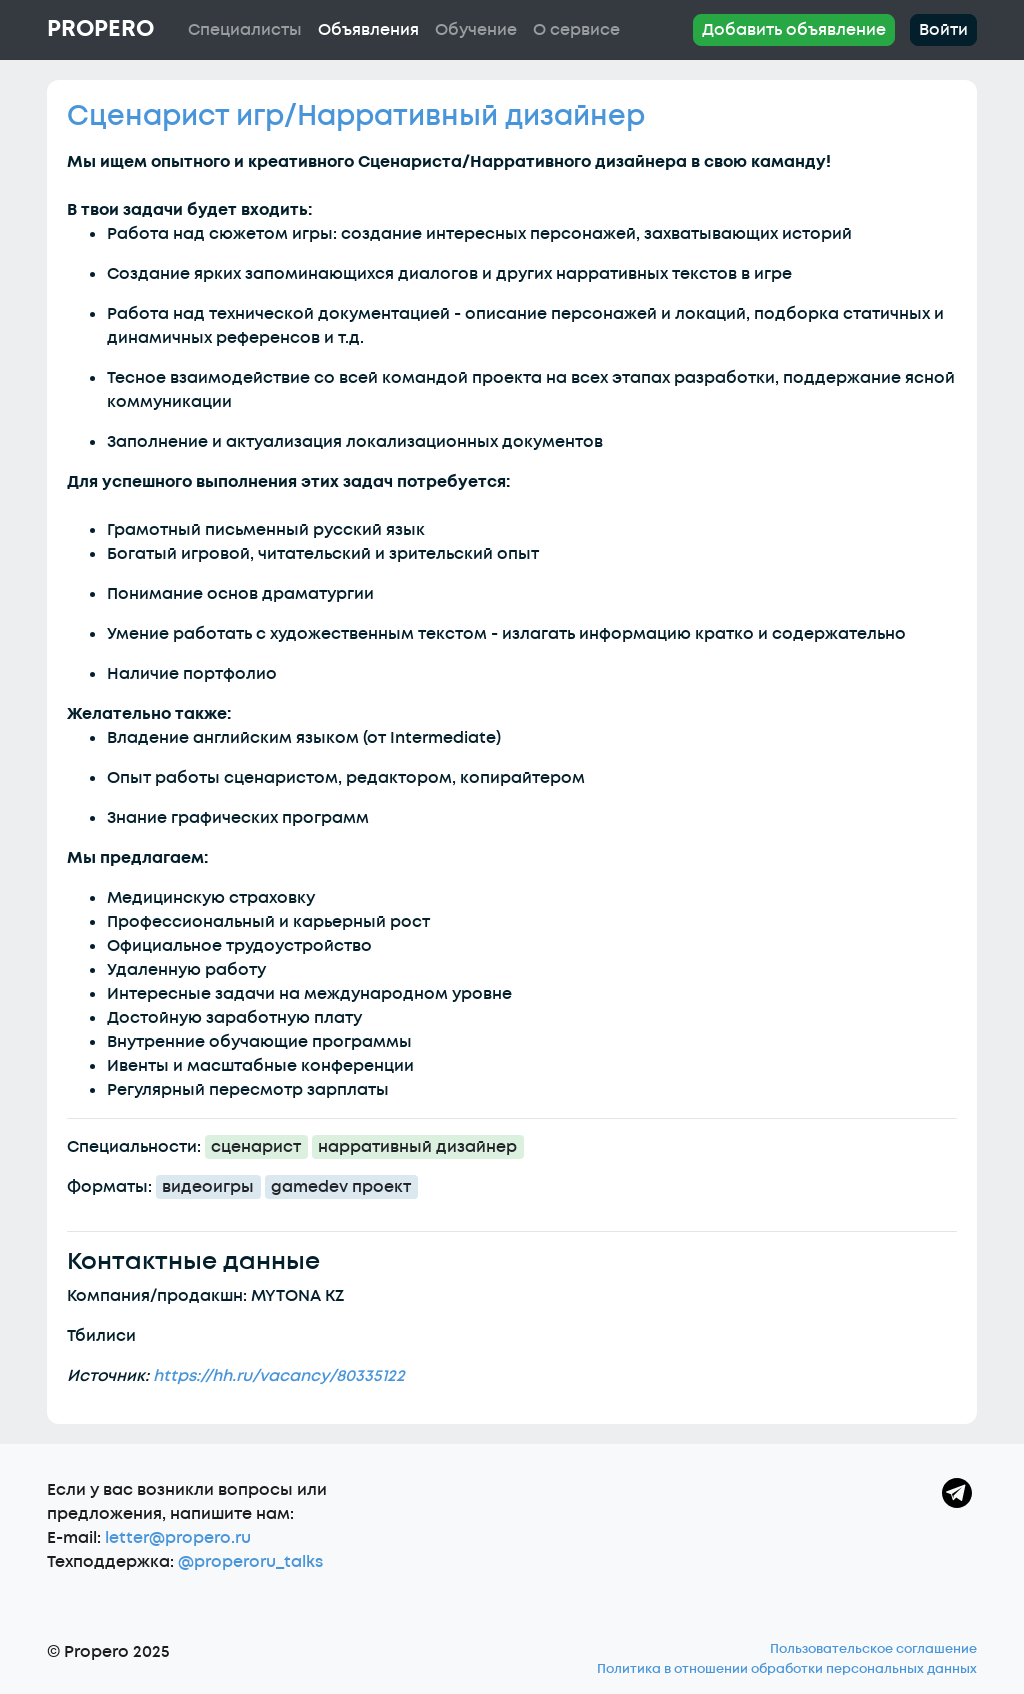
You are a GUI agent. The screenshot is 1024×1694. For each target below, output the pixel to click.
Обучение (476, 30)
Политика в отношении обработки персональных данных (787, 1669)
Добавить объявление (794, 30)
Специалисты (245, 30)
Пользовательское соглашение (873, 1649)
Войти (943, 30)
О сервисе (576, 30)
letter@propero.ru (178, 1538)
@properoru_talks (250, 1562)
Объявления (368, 30)
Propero (100, 29)
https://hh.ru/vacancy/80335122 (279, 1376)
